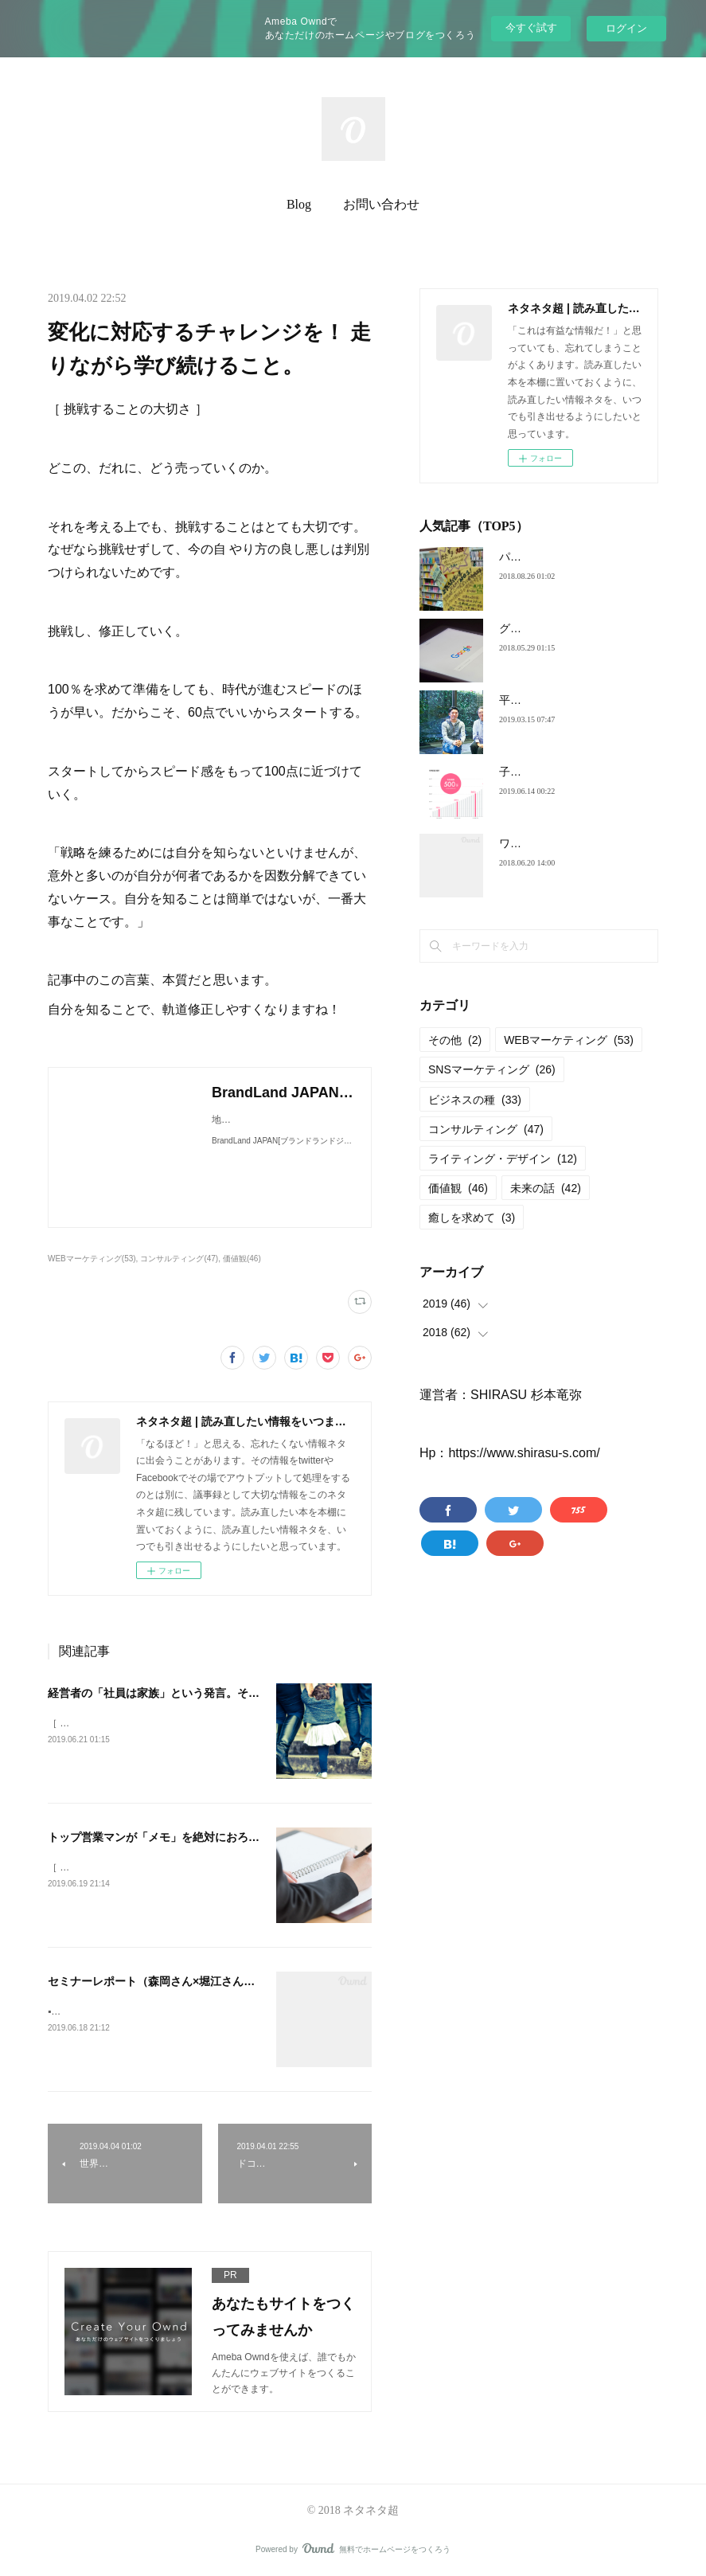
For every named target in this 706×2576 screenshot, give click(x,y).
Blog (299, 204)
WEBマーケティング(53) (92, 1258)
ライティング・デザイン (502, 1158)
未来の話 (545, 1188)
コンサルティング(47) (179, 1258)
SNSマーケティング (492, 1069)
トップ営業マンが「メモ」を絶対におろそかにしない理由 (192, 1837)
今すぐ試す (531, 27)
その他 (455, 1040)
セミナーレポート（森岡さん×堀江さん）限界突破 (173, 1981)
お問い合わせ (381, 204)
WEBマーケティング (569, 1040)
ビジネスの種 (474, 1099)
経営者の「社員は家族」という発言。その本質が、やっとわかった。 (220, 1693)
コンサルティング (486, 1129)
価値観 (458, 1188)
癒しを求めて (471, 1217)
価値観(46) (242, 1258)
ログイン (626, 28)
